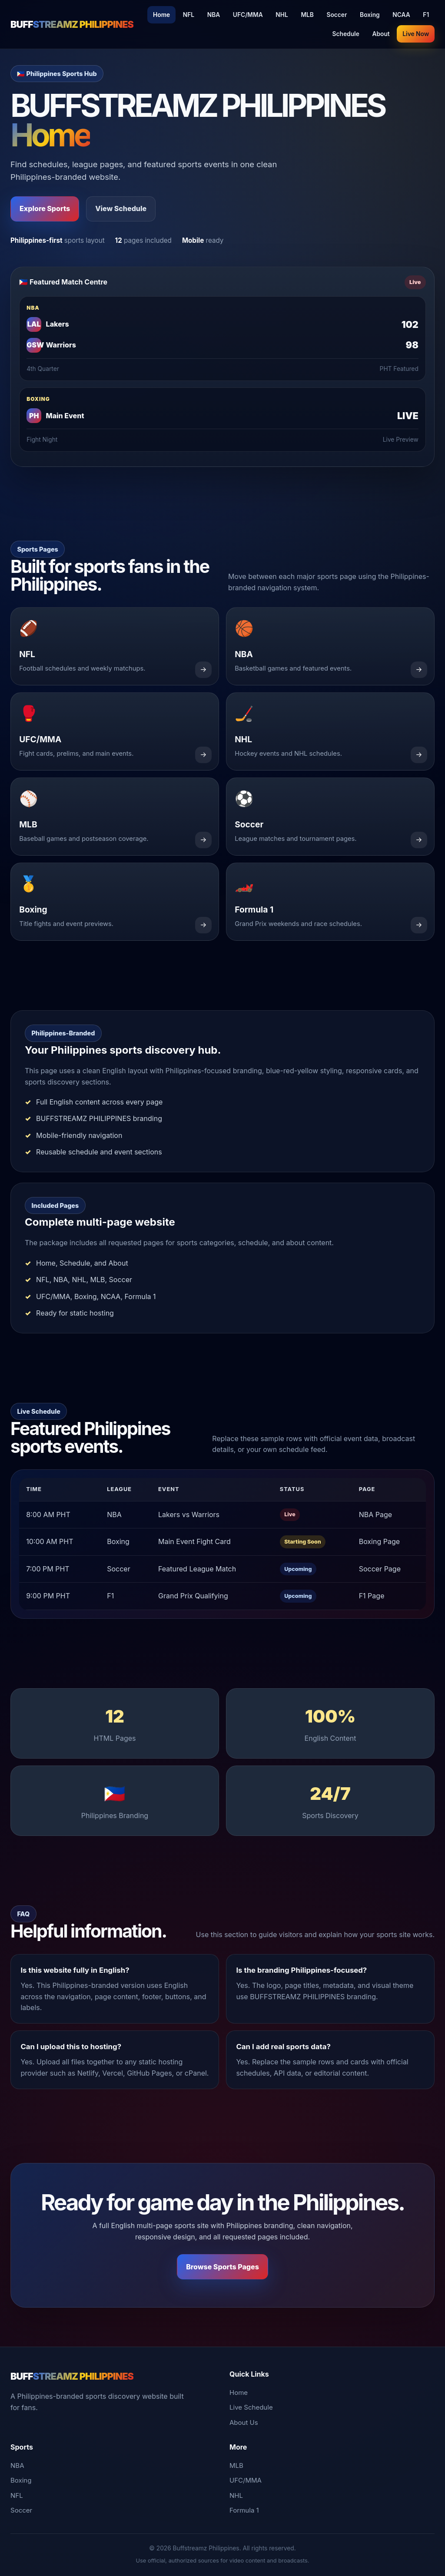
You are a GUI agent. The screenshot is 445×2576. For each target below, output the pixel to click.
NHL (282, 14)
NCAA (401, 14)
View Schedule (120, 208)
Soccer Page (380, 1568)
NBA (213, 14)
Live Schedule (251, 2407)
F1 (426, 14)
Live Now (415, 33)
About (380, 33)
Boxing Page (379, 1541)
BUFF (71, 24)
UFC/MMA (248, 14)
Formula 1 (244, 2510)
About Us (243, 2422)
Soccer (337, 14)
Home (161, 14)
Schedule (345, 33)
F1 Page (372, 1595)
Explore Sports (45, 208)
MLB (307, 14)
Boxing (370, 14)
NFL (188, 14)
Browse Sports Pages (222, 2266)
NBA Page (375, 1514)
